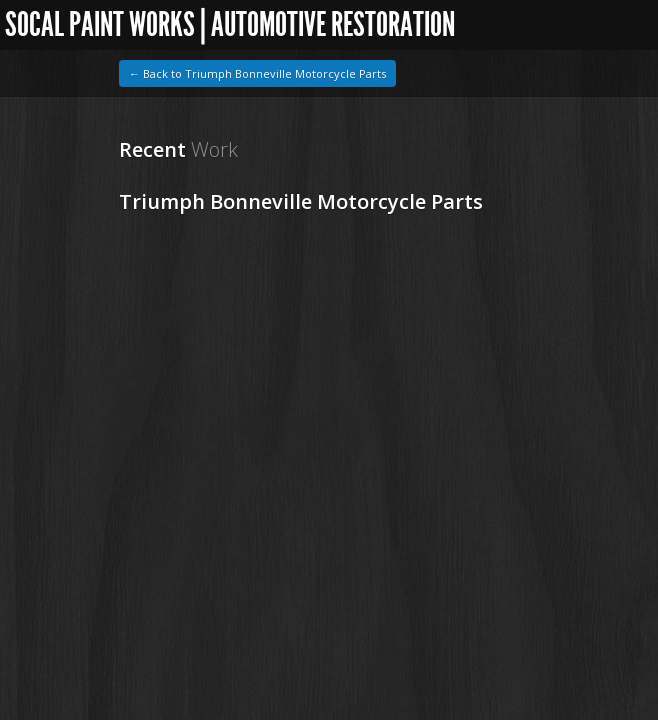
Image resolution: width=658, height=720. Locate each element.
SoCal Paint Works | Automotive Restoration (225, 24)
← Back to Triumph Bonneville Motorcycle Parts (257, 73)
